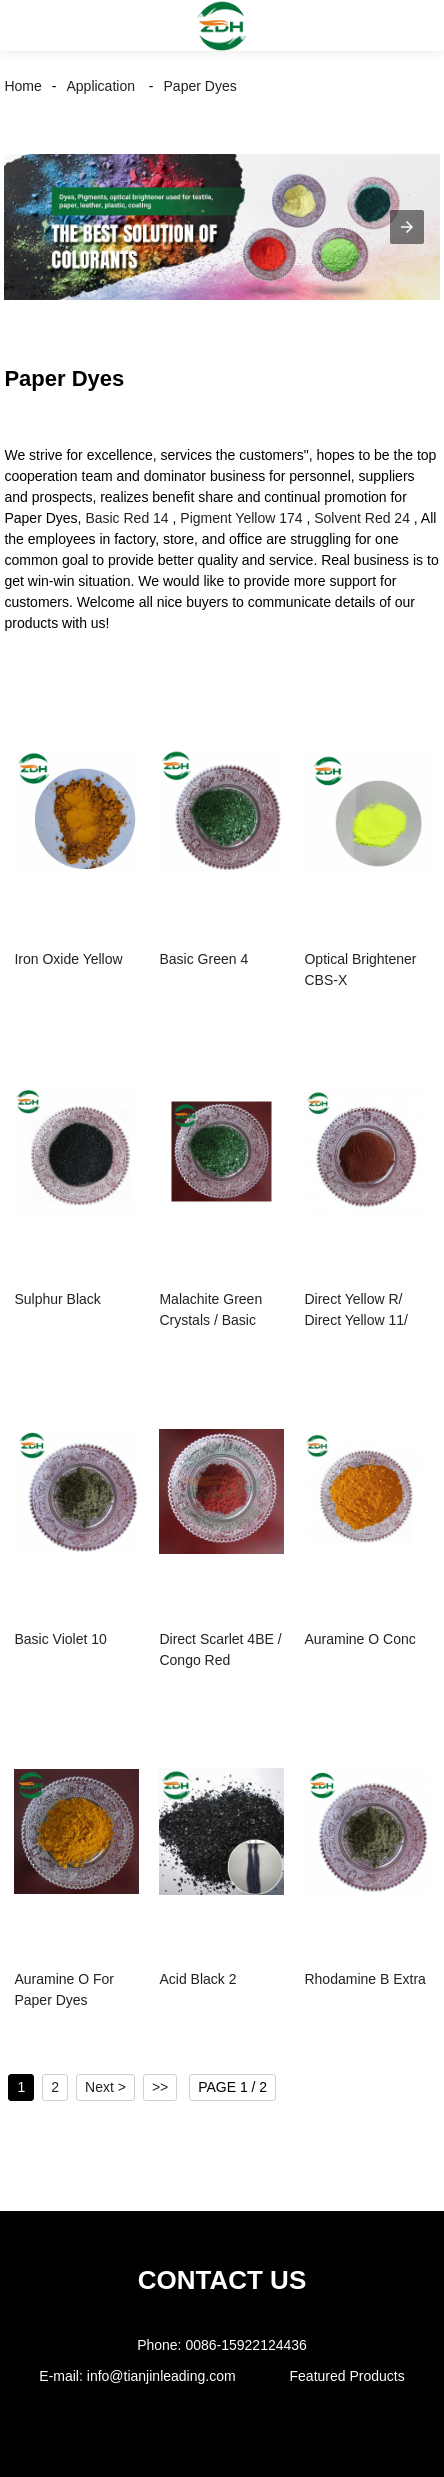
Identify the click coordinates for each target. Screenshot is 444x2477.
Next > (105, 2087)
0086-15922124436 (245, 2345)
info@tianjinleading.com (161, 2376)
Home (22, 86)
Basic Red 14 (126, 518)
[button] (34, 25)
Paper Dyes (200, 86)
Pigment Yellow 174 (241, 518)
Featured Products (347, 2376)
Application (100, 86)
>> (160, 2087)
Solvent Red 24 (362, 518)
